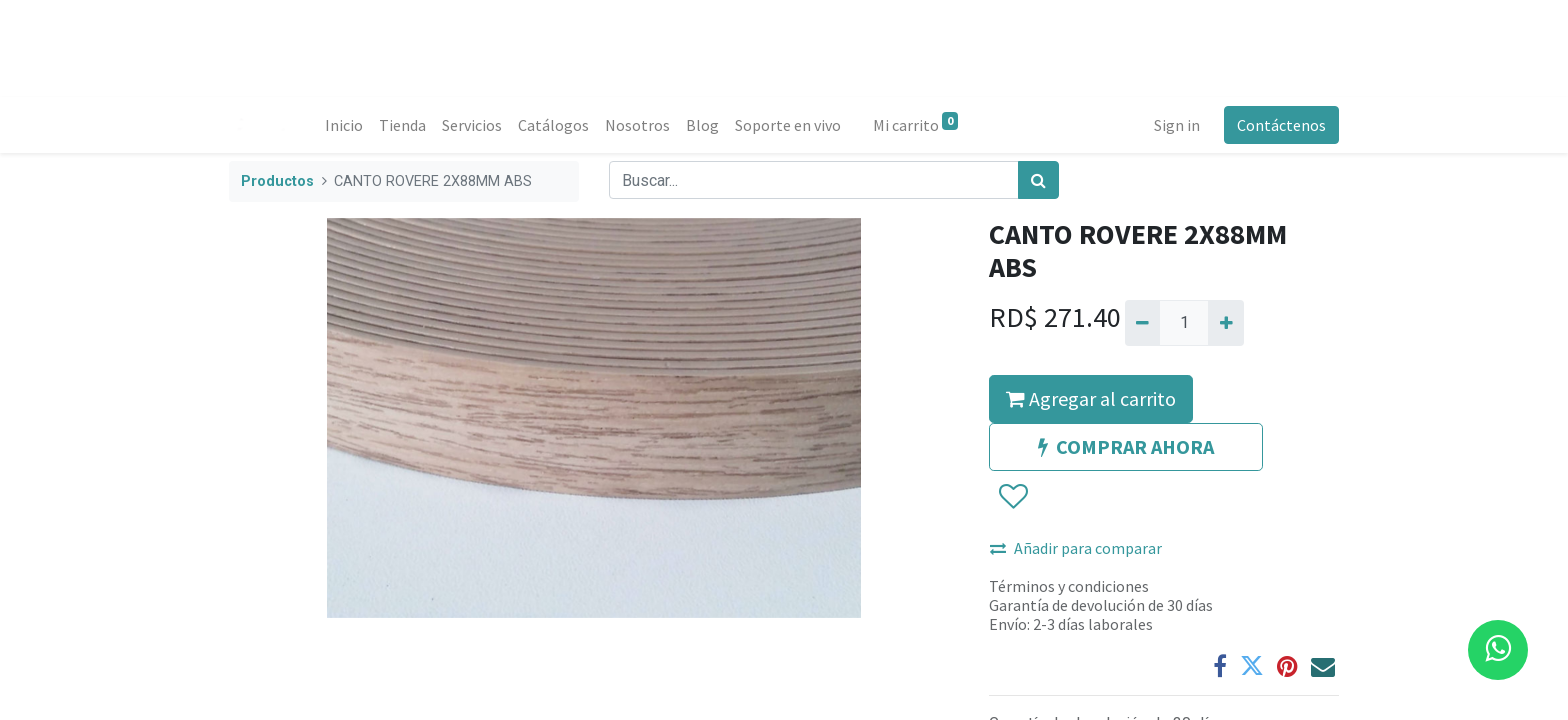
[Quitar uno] (1142, 323)
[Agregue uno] (1225, 323)
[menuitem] (344, 125)
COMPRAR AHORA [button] (1126, 446)
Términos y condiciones (1069, 586)
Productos (277, 181)
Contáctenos (1281, 125)
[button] (1012, 497)
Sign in (1177, 125)
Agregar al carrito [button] (1091, 398)
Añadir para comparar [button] (1076, 548)
